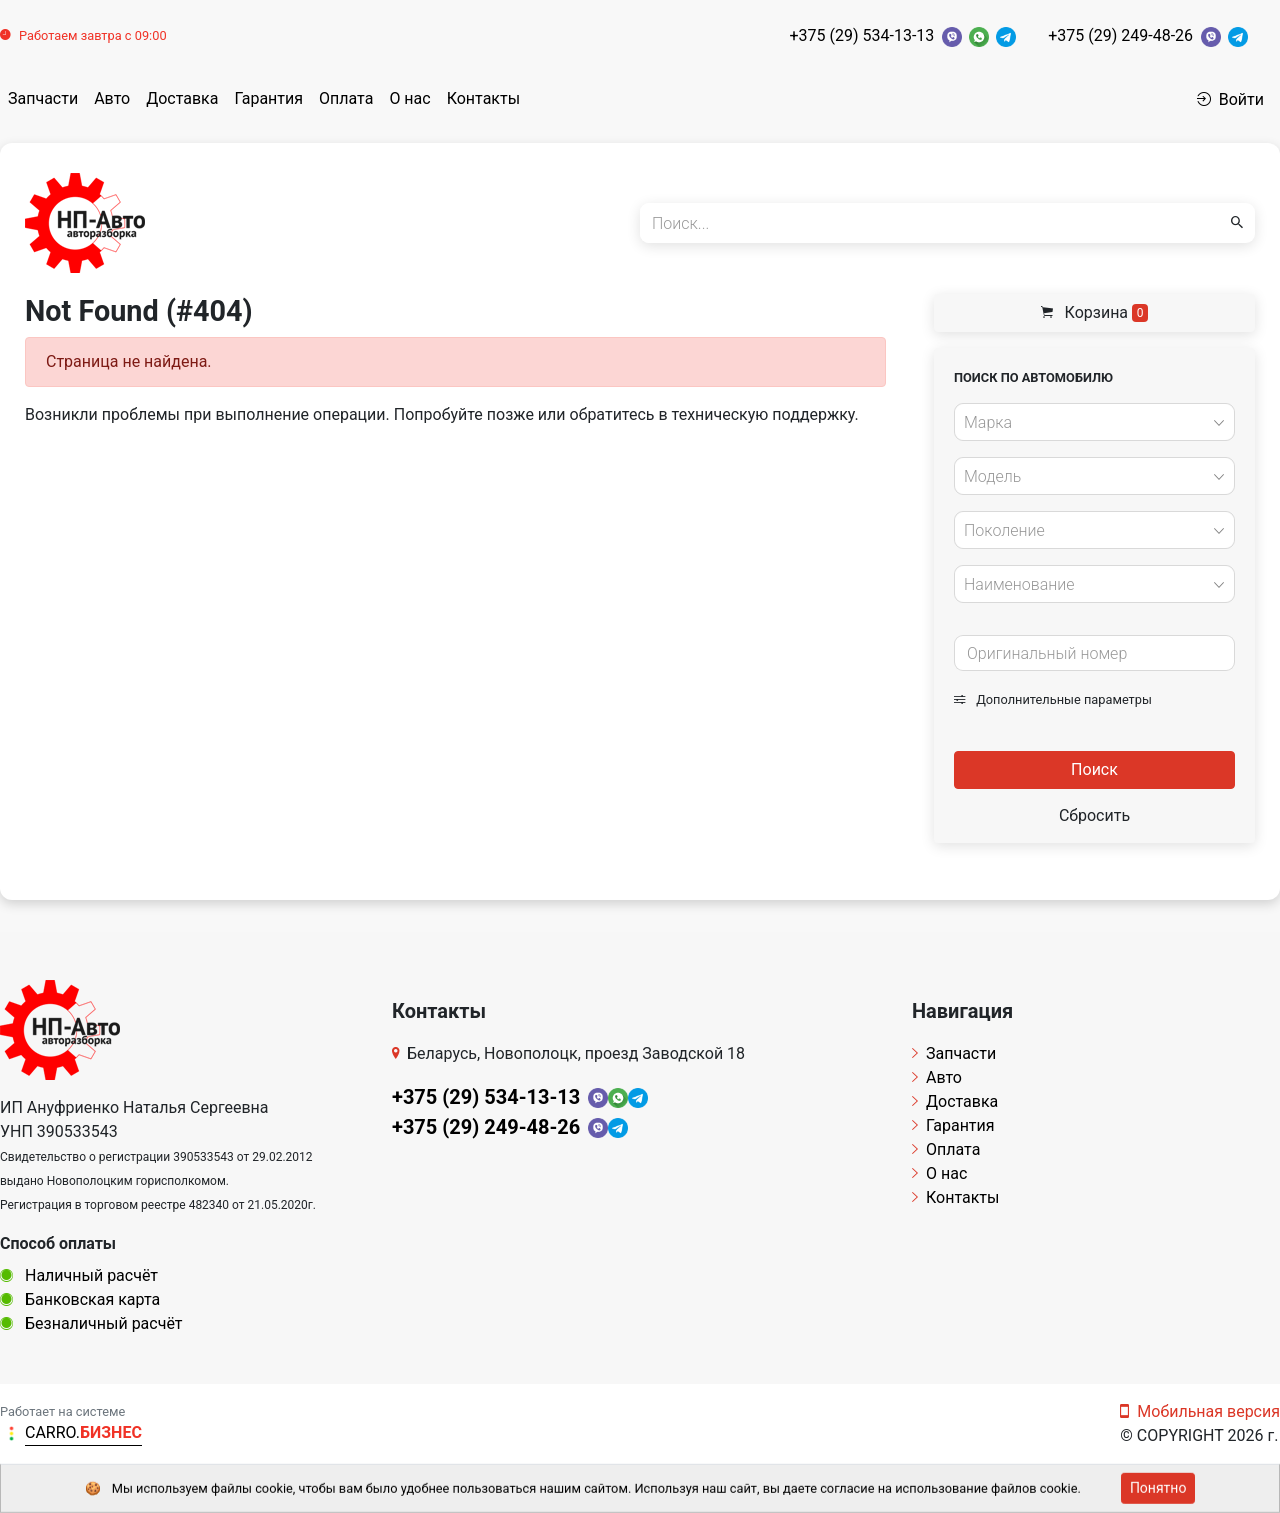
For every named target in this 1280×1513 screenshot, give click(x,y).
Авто (112, 98)
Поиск (1094, 769)
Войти (1230, 99)
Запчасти (43, 98)
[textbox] (1089, 423)
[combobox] (1094, 422)
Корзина (1095, 312)
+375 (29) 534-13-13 (861, 35)
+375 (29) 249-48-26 (1120, 35)
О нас (409, 98)
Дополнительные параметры (1053, 699)
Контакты (483, 98)
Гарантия (268, 98)
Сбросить (1094, 815)
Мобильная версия (1200, 1411)
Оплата (346, 98)
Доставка (182, 98)
